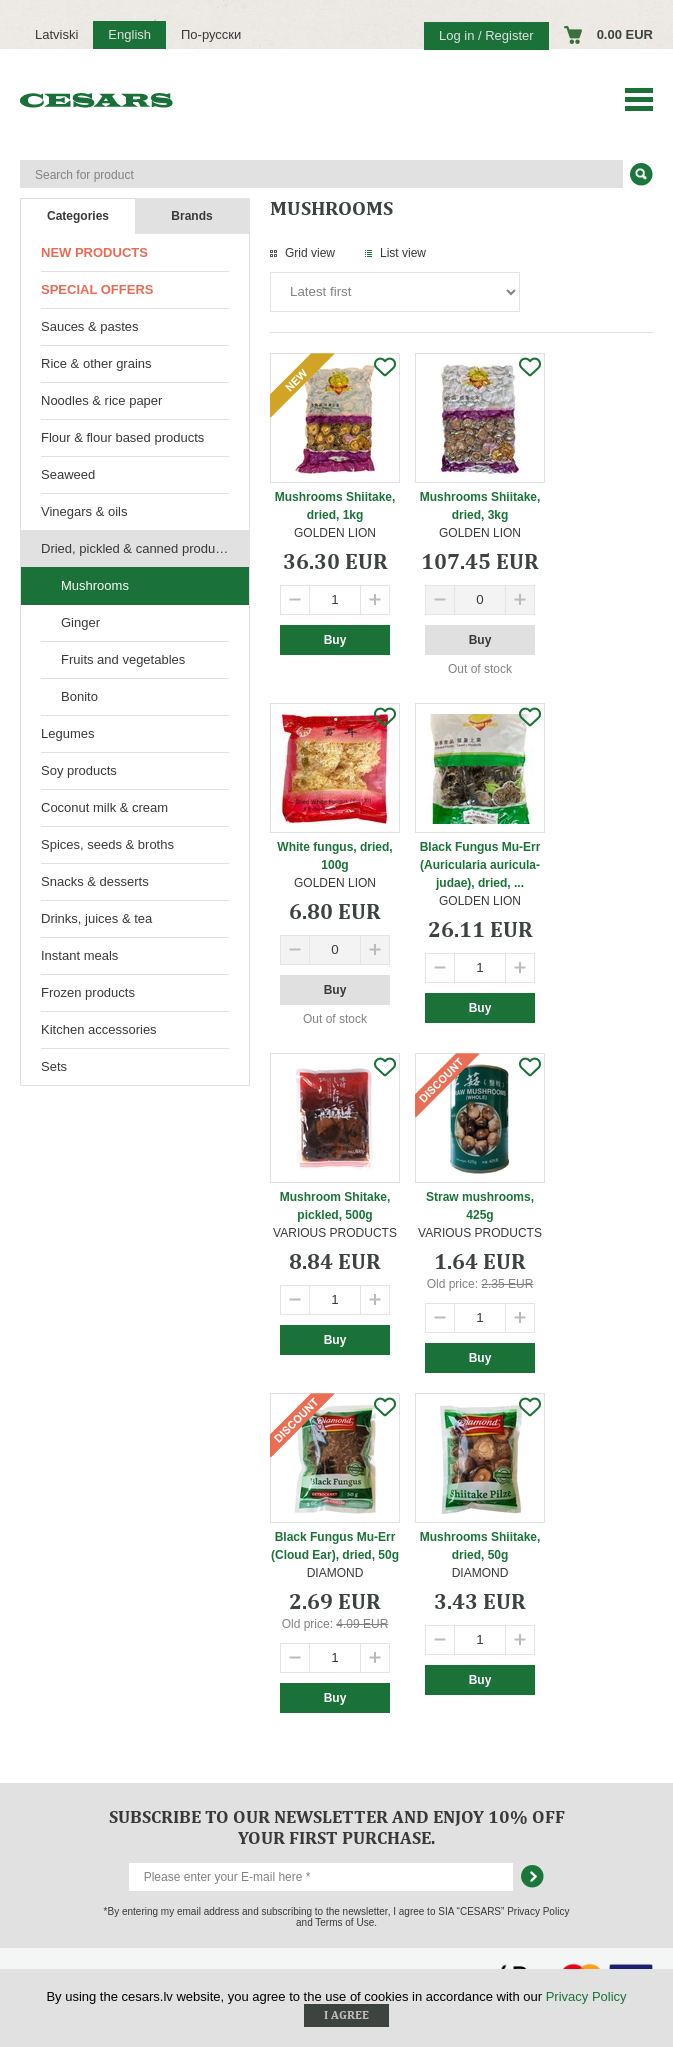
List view (403, 253)
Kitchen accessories (99, 1029)
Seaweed (68, 474)
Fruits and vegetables (123, 659)
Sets (54, 1066)
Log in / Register (486, 35)
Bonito (79, 696)
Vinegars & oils (84, 511)
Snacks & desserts (95, 881)
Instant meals (79, 955)
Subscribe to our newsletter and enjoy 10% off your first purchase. (337, 1827)
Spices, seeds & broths (107, 844)
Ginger (80, 622)
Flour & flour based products (122, 437)
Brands (191, 216)
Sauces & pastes (90, 326)
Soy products (79, 770)
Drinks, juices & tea (96, 918)
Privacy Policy (586, 1996)
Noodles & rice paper (101, 400)
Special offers (97, 289)
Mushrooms (95, 585)
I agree (346, 2015)
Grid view (310, 253)
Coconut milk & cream (104, 807)
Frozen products (88, 992)
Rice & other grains (96, 363)
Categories (78, 216)
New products (94, 252)
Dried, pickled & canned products (136, 548)
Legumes (67, 733)
